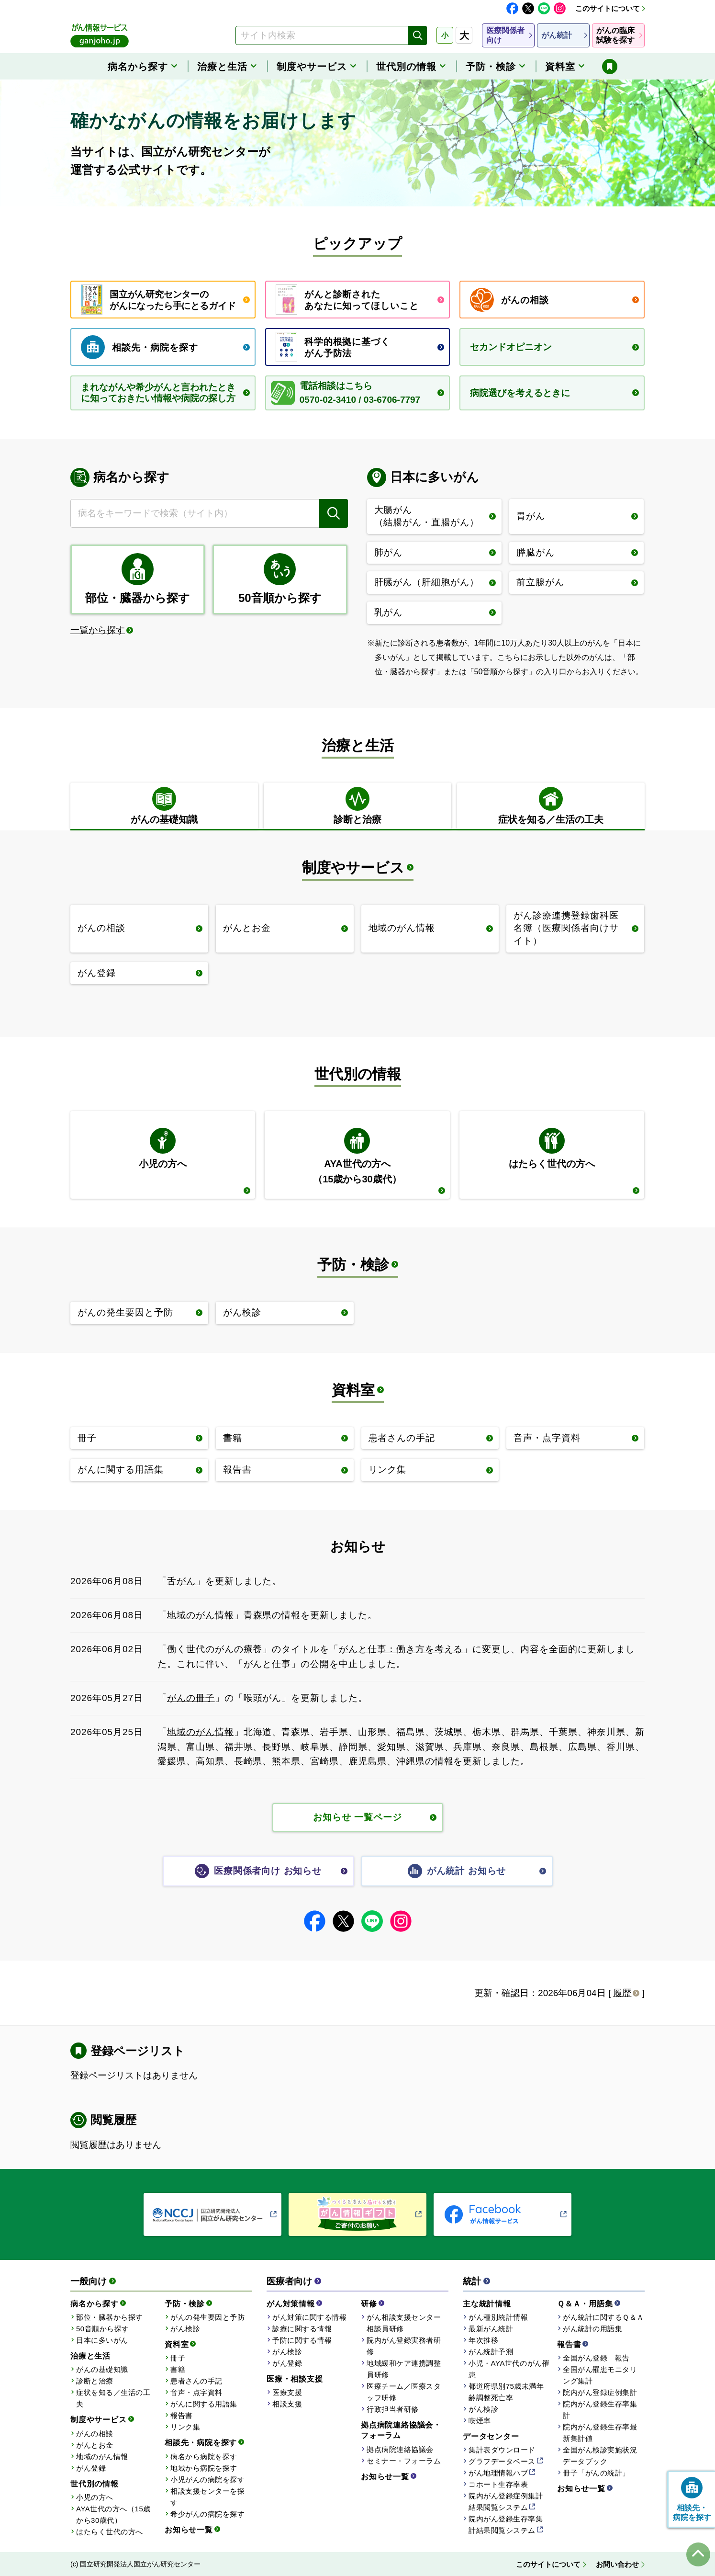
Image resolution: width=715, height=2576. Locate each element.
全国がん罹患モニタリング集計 (600, 2375)
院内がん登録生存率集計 (600, 2409)
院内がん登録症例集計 (600, 2392)
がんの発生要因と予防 (207, 2317)
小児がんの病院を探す (207, 2479)
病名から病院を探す (203, 2456)
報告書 (181, 2415)
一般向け (88, 2281)
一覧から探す (97, 630)
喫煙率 (480, 2421)
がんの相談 (94, 2433)
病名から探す (94, 2304)
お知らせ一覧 (189, 2530)
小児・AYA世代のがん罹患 (509, 2369)
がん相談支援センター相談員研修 (404, 2323)
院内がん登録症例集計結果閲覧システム (506, 2501)
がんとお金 (94, 2445)
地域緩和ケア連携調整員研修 (404, 2369)
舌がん (181, 1581)
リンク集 (185, 2427)
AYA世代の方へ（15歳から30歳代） (113, 2514)
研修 (369, 2304)
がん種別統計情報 (498, 2317)
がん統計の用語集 (592, 2329)
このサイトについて (607, 8)
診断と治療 (94, 2381)
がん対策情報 (291, 2304)
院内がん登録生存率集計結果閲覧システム (506, 2524)
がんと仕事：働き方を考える (401, 1649)
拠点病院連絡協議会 (400, 2449)
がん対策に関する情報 (309, 2317)
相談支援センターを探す (207, 2497)
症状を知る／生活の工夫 (113, 2398)
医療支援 (287, 2392)
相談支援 (287, 2404)
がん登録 (91, 2468)
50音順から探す (102, 2329)
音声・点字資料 (196, 2392)
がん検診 (185, 2329)
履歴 (622, 1993)
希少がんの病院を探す (207, 2514)
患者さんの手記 (196, 2381)
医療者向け (289, 2281)
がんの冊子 (191, 1698)
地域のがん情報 (200, 1615)
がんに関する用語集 (203, 2404)
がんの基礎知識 (102, 2369)
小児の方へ (94, 2497)
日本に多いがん (102, 2340)
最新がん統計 (491, 2329)
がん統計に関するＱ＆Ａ (603, 2317)
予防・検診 (353, 1264)
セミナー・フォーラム (404, 2461)
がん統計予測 (491, 2352)
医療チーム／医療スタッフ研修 (404, 2392)
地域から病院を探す (203, 2468)
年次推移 (483, 2340)
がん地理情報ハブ (498, 2473)
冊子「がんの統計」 (596, 2473)
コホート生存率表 (498, 2484)
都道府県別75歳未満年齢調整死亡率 (506, 2392)
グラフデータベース (502, 2461)
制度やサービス (353, 867)
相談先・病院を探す (201, 2443)
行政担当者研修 (393, 2409)
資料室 (353, 1390)
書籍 (177, 2369)
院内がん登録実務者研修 (404, 2346)
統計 (472, 2281)
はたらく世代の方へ (109, 2532)
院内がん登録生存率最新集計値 (600, 2432)
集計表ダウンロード (502, 2450)
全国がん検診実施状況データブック (600, 2455)
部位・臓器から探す (109, 2317)
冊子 (177, 2358)
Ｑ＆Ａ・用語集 (585, 2304)
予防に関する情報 (302, 2340)
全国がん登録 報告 (596, 2358)
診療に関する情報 (302, 2329)
